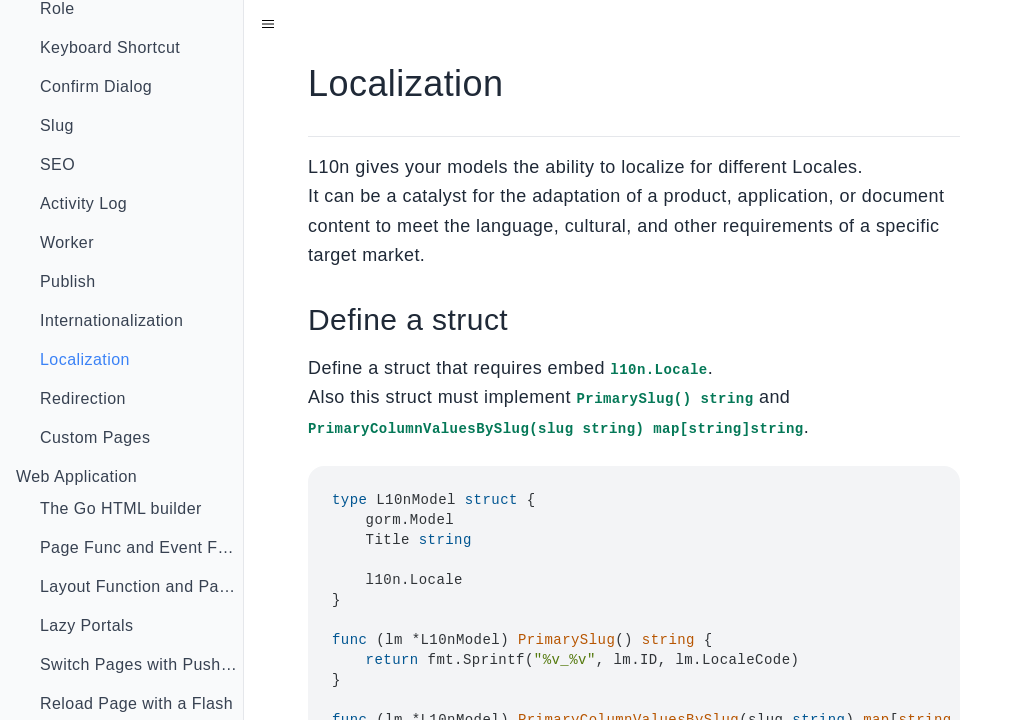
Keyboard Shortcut (110, 47)
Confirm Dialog (96, 86)
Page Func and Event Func (142, 547)
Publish (68, 281)
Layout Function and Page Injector (148, 586)
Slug (57, 125)
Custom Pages (95, 437)
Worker (67, 242)
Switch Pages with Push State (148, 664)
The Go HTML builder (121, 508)
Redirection (83, 398)
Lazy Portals (86, 625)
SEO (57, 164)
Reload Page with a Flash (136, 703)
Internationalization (111, 320)
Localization (85, 359)
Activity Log (83, 203)
